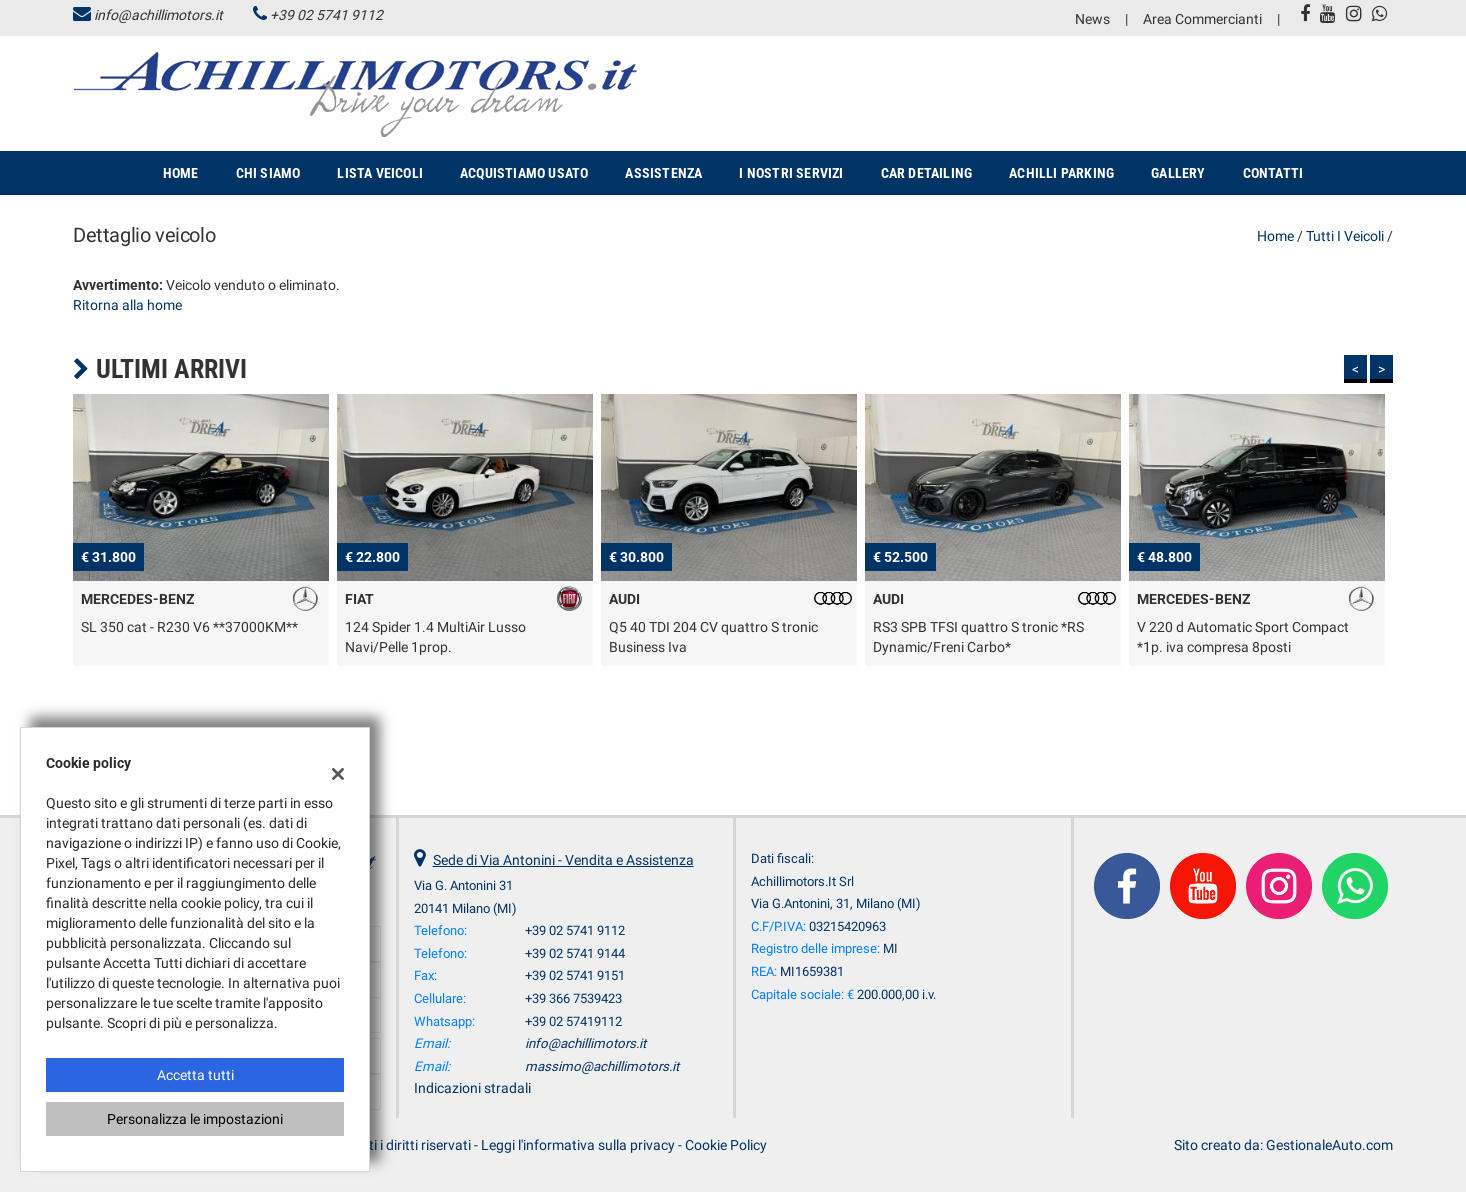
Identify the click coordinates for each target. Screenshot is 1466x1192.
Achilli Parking (1061, 173)
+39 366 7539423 (573, 998)
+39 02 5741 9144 (575, 953)
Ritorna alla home (127, 305)
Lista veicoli (380, 173)
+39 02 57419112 (573, 1021)
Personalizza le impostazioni (195, 1119)
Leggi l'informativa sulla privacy (578, 1145)
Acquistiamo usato (524, 173)
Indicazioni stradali (472, 1088)
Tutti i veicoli (1345, 236)
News (1092, 19)
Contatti (1273, 173)
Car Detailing (927, 173)
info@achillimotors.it (158, 15)
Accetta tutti (195, 1075)
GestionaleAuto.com (1329, 1145)
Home (181, 173)
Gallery (1178, 173)
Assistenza (663, 173)
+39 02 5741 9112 (326, 15)
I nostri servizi (791, 173)
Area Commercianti (1202, 19)
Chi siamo (268, 173)
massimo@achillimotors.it (602, 1066)
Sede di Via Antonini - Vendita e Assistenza (563, 860)
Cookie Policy (726, 1145)
